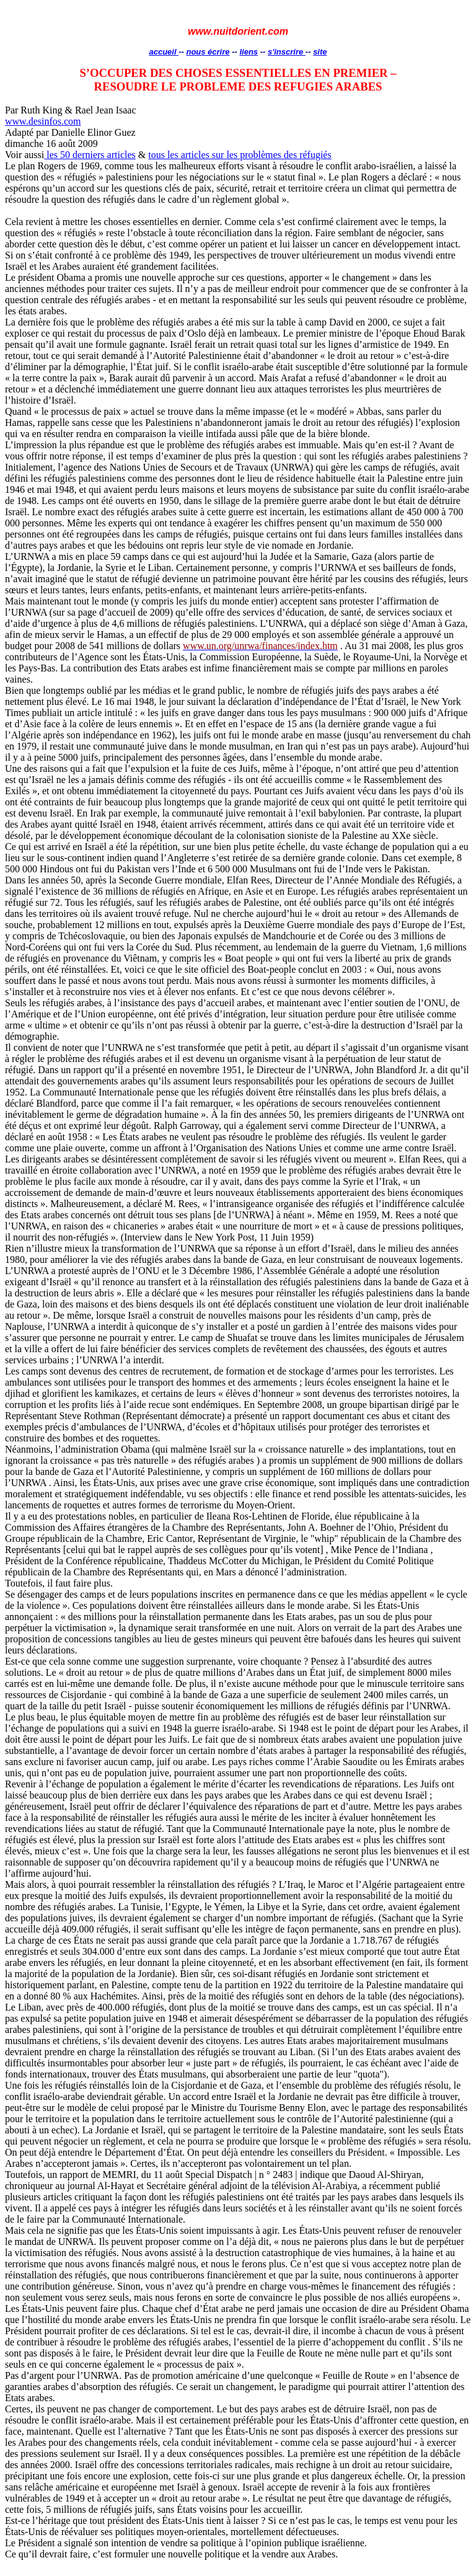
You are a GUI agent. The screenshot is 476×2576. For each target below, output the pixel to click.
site (320, 51)
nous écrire (207, 51)
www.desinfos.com (43, 121)
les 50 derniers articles (90, 154)
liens (248, 51)
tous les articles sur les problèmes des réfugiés (239, 154)
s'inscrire (287, 51)
